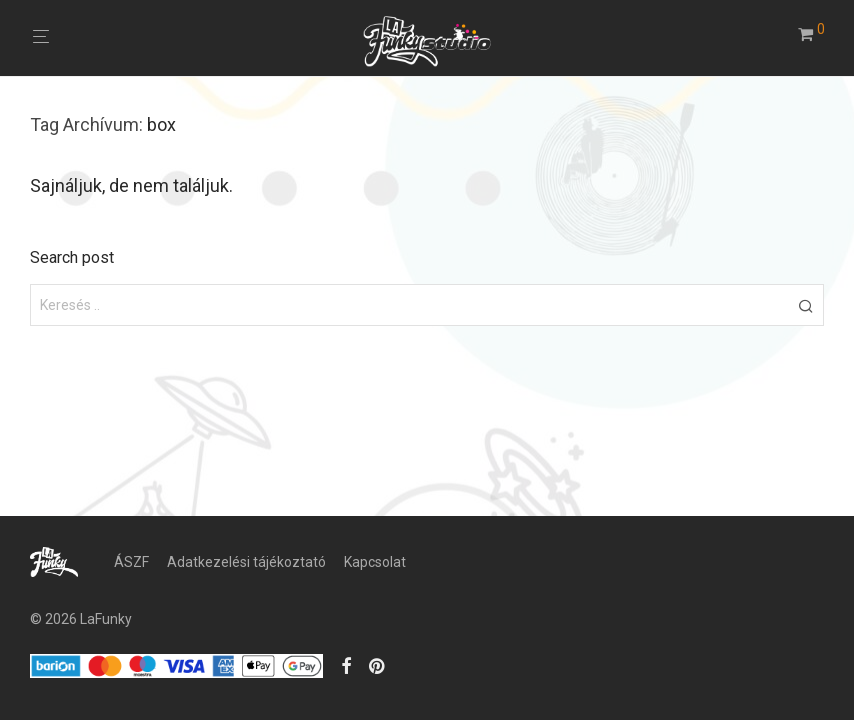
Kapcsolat (375, 562)
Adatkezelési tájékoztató (246, 562)
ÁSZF (131, 562)
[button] (805, 305)
